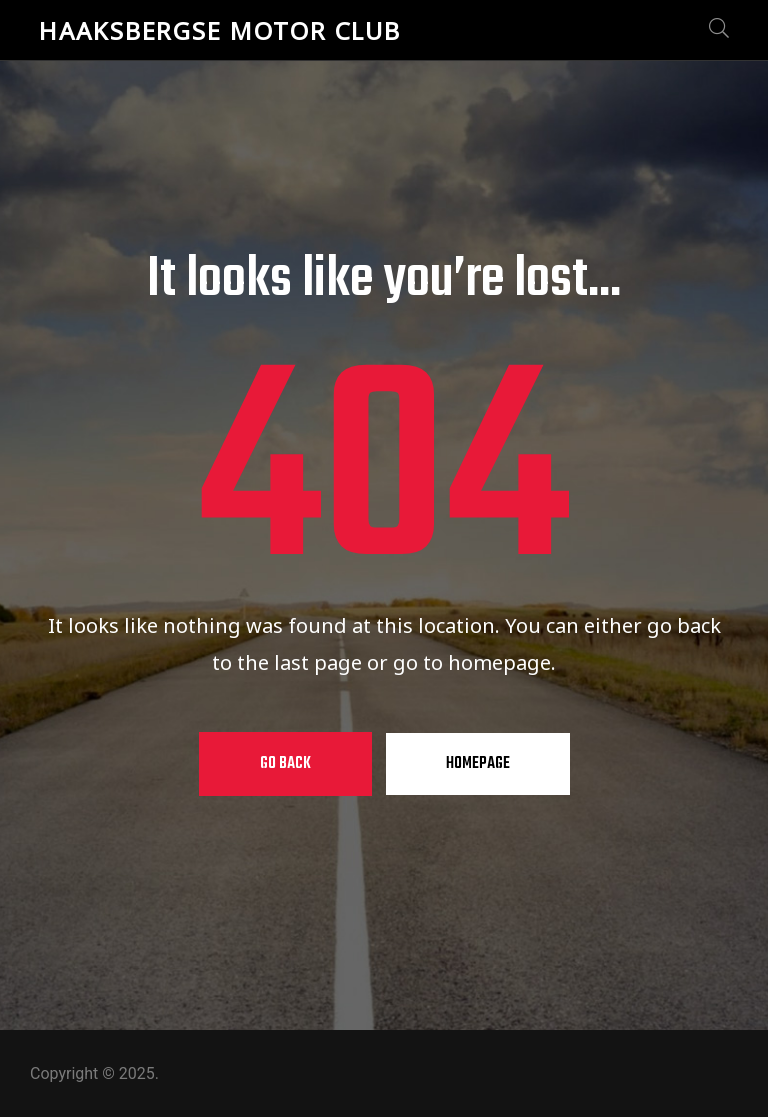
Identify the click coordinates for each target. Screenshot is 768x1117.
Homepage (478, 764)
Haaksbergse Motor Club (220, 30)
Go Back (285, 764)
